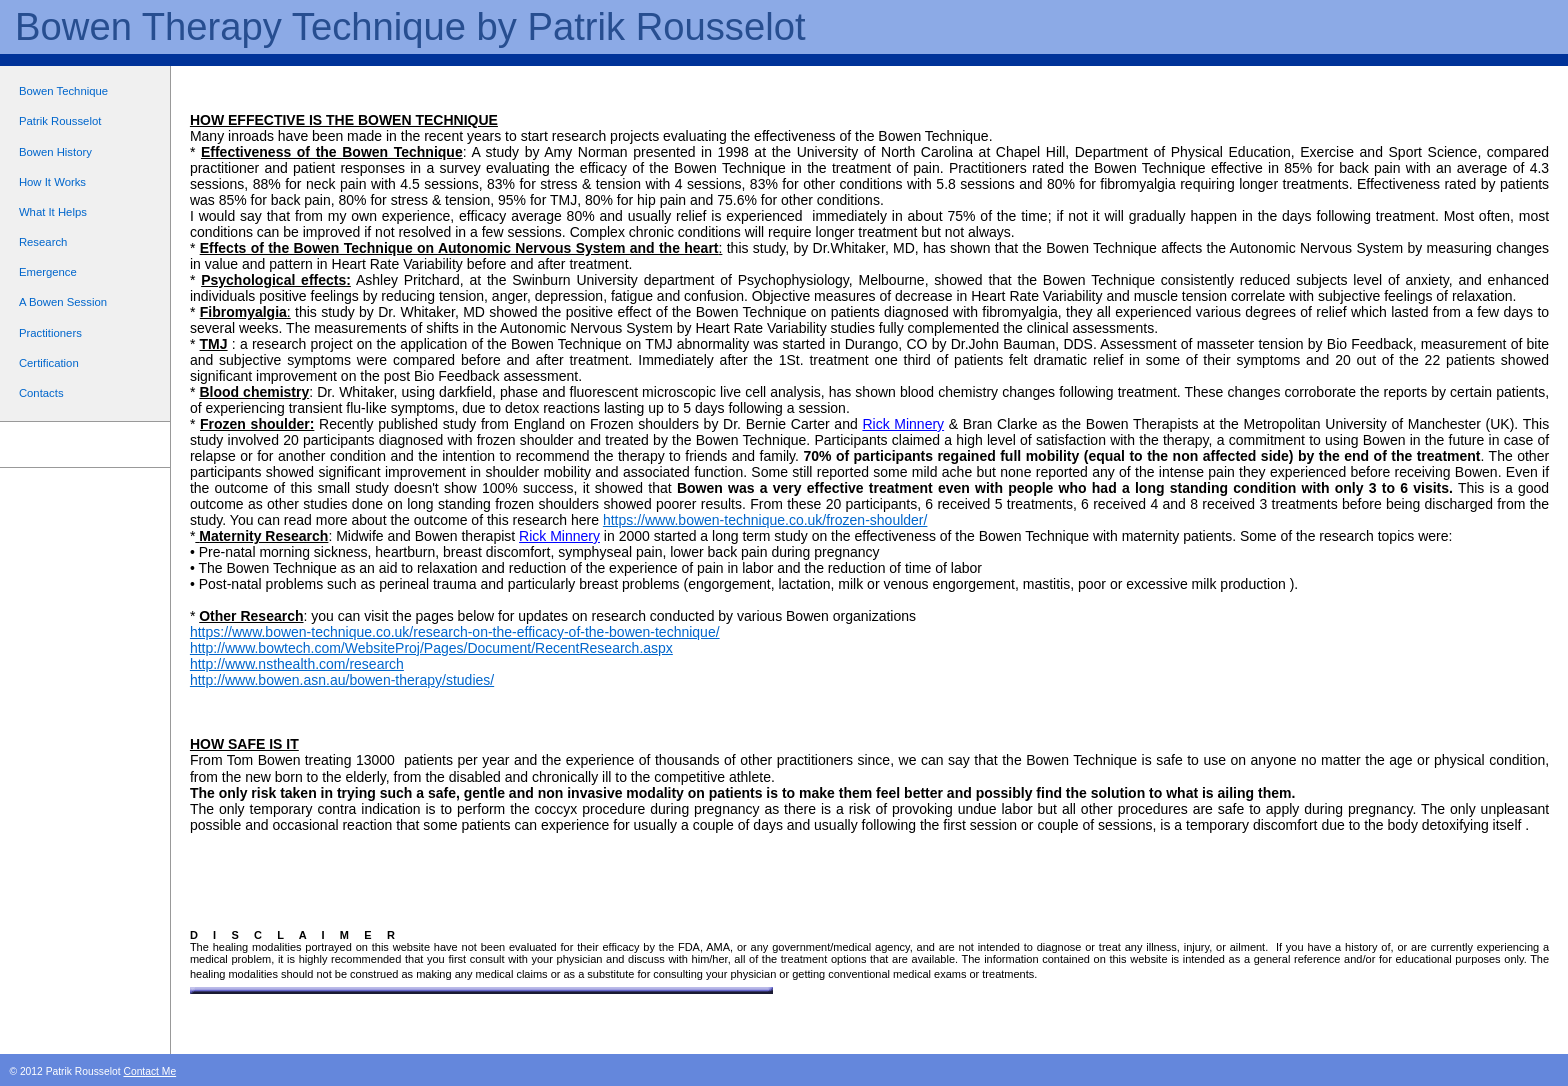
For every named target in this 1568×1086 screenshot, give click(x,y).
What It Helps (53, 212)
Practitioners (50, 333)
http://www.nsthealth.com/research (297, 664)
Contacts (41, 393)
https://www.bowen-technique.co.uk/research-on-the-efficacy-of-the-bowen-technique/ (455, 632)
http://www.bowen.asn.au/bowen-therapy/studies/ (342, 680)
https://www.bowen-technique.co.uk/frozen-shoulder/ (765, 520)
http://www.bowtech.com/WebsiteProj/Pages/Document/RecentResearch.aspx (431, 648)
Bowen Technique (63, 91)
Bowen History (55, 152)
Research (43, 242)
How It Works (52, 182)
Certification (49, 363)
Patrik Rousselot (60, 121)
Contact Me (149, 1071)
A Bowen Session (63, 302)
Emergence (48, 272)
